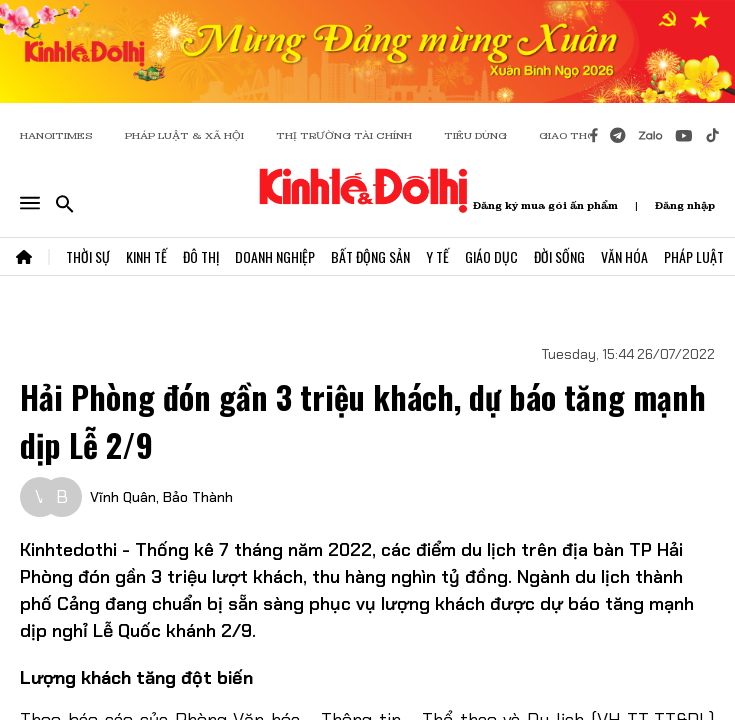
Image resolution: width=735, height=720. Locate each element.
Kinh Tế (146, 256)
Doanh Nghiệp (275, 256)
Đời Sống (559, 256)
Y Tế (437, 256)
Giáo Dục (491, 256)
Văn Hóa (624, 256)
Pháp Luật (694, 256)
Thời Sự (88, 256)
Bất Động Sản (370, 256)
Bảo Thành (198, 497)
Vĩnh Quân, (124, 497)
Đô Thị (201, 256)
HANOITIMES (56, 135)
